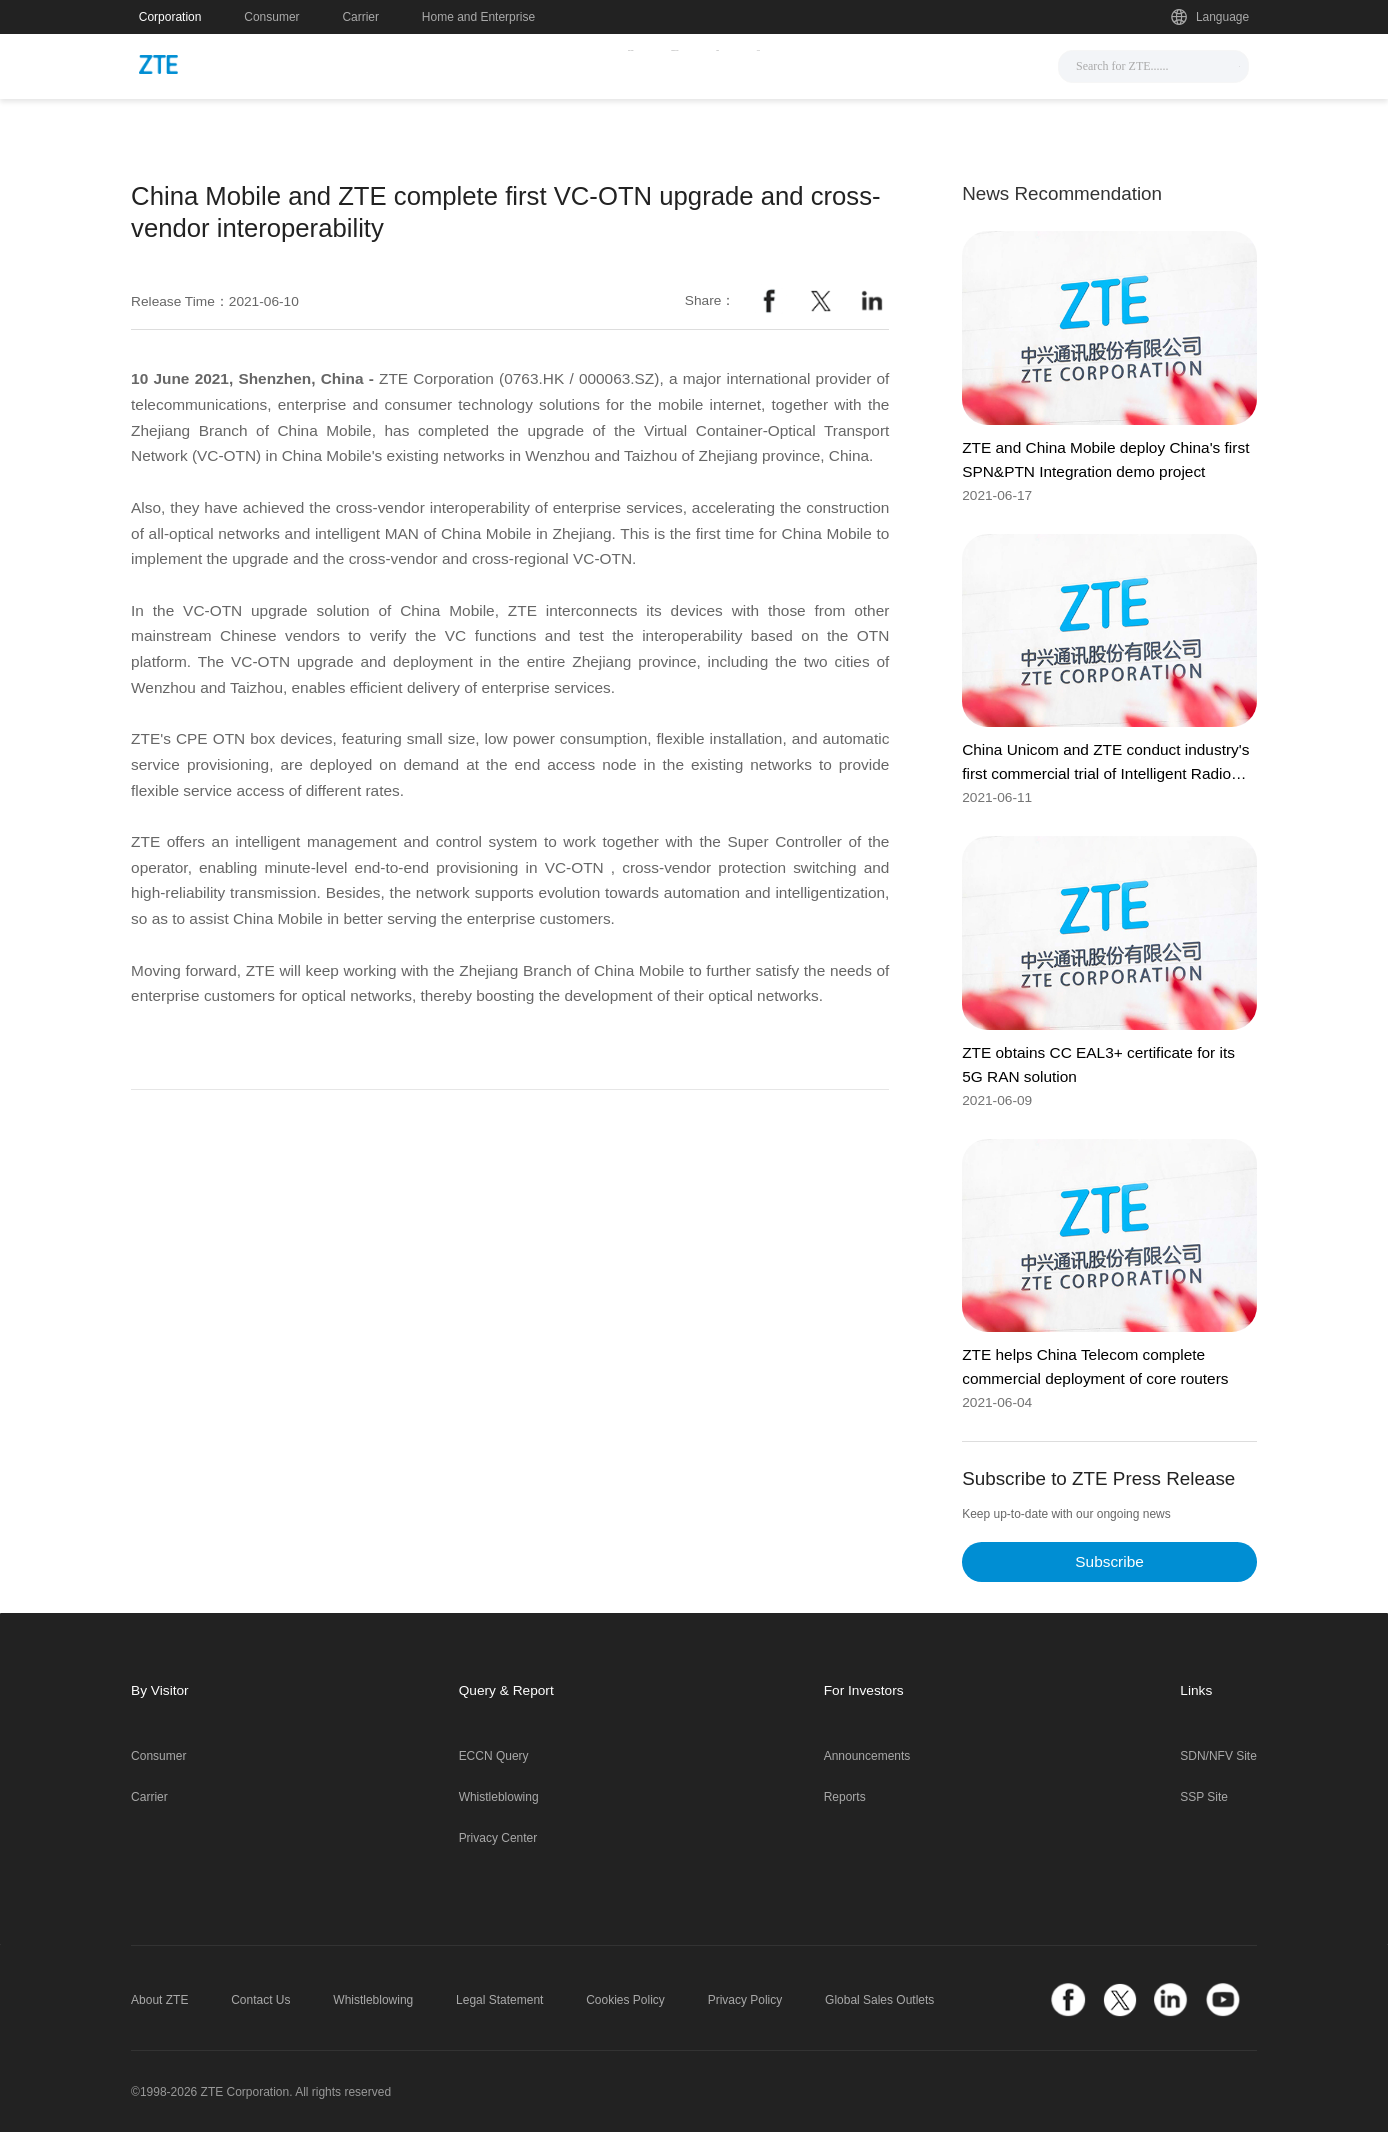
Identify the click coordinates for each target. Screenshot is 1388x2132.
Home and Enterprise (478, 17)
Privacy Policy (745, 2000)
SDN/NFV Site (1218, 1756)
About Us (901, 63)
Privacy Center (498, 1838)
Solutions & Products (668, 63)
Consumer (271, 17)
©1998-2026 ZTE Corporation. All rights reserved (261, 2092)
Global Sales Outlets (879, 2000)
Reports (845, 1797)
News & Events (507, 63)
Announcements (867, 1756)
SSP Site (1204, 1797)
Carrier (360, 17)
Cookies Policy (625, 2000)
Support (805, 63)
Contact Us (260, 2000)
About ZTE (159, 2000)
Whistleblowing (499, 1797)
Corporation (170, 17)
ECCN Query (494, 1756)
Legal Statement (499, 2000)
